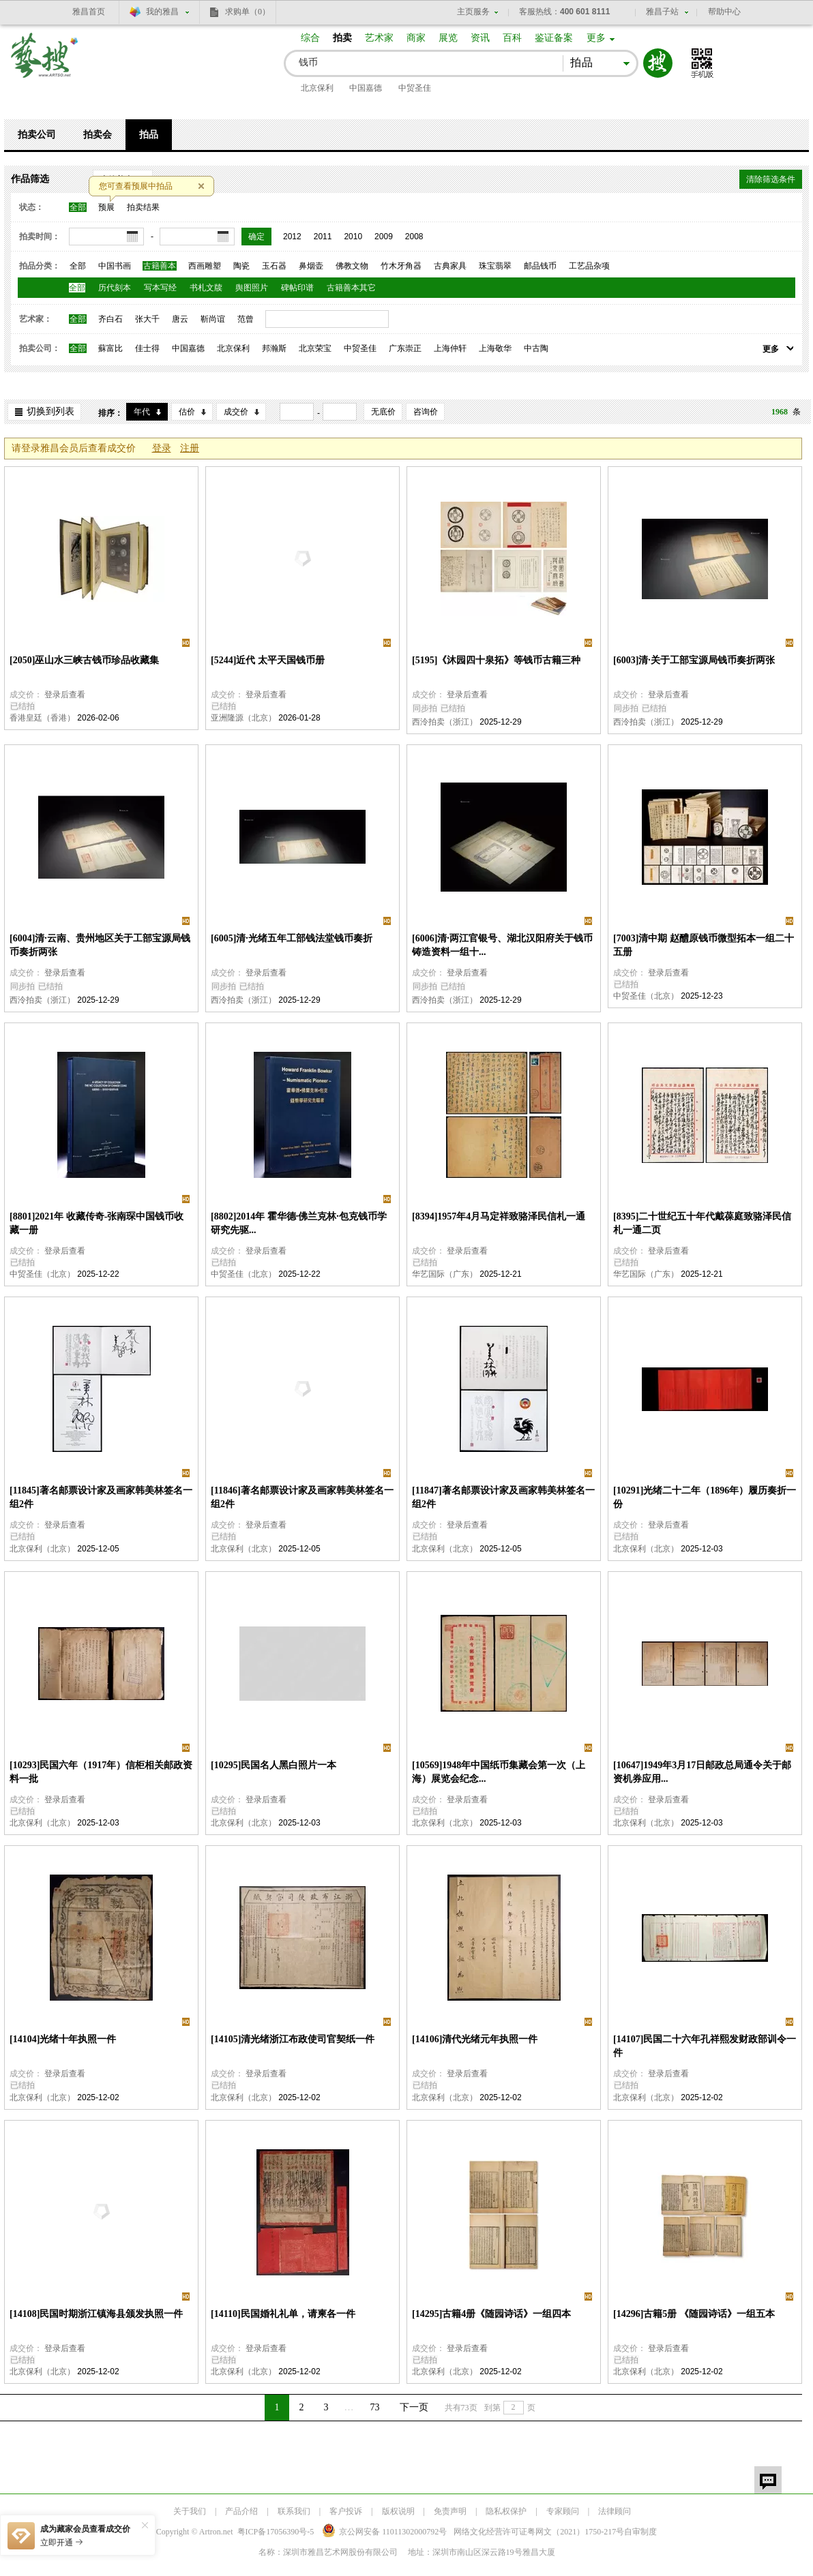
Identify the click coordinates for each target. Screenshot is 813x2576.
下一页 (414, 2407)
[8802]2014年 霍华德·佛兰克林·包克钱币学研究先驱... (299, 1223)
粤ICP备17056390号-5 (275, 2531)
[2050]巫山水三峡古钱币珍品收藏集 (84, 660)
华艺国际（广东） (444, 1274)
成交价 (236, 411)
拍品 (148, 135)
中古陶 (536, 348)
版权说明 (398, 2511)
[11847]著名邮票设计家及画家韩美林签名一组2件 (503, 1497)
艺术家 (379, 38)
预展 (106, 207)
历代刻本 (114, 287)
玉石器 (274, 266)
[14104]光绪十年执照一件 (63, 2039)
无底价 (383, 411)
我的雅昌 (162, 11)
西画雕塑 (204, 266)
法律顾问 (614, 2511)
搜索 (657, 63)
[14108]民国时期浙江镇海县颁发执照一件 (96, 2314)
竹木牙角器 (401, 266)
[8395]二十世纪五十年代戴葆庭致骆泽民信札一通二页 (702, 1223)
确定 (256, 236)
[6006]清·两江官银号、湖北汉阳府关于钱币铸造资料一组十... (502, 945)
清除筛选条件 (770, 179)
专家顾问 (562, 2511)
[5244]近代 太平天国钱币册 (268, 660)
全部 (78, 207)
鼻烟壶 (311, 266)
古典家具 (450, 266)
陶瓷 (241, 266)
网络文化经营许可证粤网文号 (539, 2531)
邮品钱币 (540, 266)
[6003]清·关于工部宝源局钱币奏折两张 (694, 660)
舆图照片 (251, 287)
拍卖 (342, 38)
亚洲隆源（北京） (243, 718)
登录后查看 (64, 694)
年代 (142, 411)
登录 (161, 448)
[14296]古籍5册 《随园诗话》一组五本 (694, 2314)
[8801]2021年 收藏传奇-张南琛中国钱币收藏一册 (97, 1223)
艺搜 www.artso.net (45, 64)
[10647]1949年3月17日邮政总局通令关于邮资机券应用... (702, 1772)
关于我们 (189, 2511)
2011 (323, 236)
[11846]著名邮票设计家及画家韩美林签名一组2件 (302, 1497)
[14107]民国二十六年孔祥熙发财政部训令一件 (704, 2046)
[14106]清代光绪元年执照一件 (474, 2039)
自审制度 (640, 2531)
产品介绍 (241, 2511)
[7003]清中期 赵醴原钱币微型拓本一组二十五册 (703, 945)
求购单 (247, 11)
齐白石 (110, 319)
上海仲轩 (450, 348)
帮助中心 (724, 11)
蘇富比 (110, 348)
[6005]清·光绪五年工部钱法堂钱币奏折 (291, 938)
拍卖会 (97, 135)
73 (375, 2407)
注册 (189, 448)
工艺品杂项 (589, 266)
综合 (310, 38)
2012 (292, 236)
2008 (414, 236)
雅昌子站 (662, 11)
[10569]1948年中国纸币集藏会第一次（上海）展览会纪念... (498, 1772)
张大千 (147, 319)
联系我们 (294, 2511)
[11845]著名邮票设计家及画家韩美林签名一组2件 (101, 1497)
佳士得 (147, 348)
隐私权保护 (506, 2511)
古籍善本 (159, 266)
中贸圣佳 (414, 88)
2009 (383, 236)
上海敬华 (495, 348)
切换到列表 (50, 411)
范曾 (245, 319)
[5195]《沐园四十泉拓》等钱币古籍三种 (496, 660)
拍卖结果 (143, 207)
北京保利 (317, 88)
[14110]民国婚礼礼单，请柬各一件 (283, 2314)
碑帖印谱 (297, 287)
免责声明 (450, 2511)
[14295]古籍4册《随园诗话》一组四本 (491, 2314)
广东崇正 (405, 348)
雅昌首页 (88, 11)
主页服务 (473, 11)
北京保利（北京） (42, 1549)
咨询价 (425, 411)
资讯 (480, 38)
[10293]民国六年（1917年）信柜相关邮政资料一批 (101, 1772)
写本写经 (160, 287)
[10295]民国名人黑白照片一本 (273, 1765)
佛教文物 (352, 266)
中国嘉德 (365, 88)
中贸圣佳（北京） (646, 996)
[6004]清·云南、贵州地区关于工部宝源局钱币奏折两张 (100, 945)
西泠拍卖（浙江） (444, 722)
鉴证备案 (554, 38)
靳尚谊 (213, 319)
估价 (187, 411)
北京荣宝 (315, 348)
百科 (512, 38)
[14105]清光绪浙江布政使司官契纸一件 (292, 2039)
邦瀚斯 (274, 348)
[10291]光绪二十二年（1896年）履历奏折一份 (704, 1497)
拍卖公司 (37, 135)
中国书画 (114, 266)
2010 (353, 236)
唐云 (180, 319)
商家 (416, 38)
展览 (448, 38)
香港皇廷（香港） (42, 718)
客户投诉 (345, 2511)
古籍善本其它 (351, 287)
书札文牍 (206, 287)
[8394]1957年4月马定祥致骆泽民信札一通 (498, 1216)
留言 (768, 2480)
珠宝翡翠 (495, 266)
